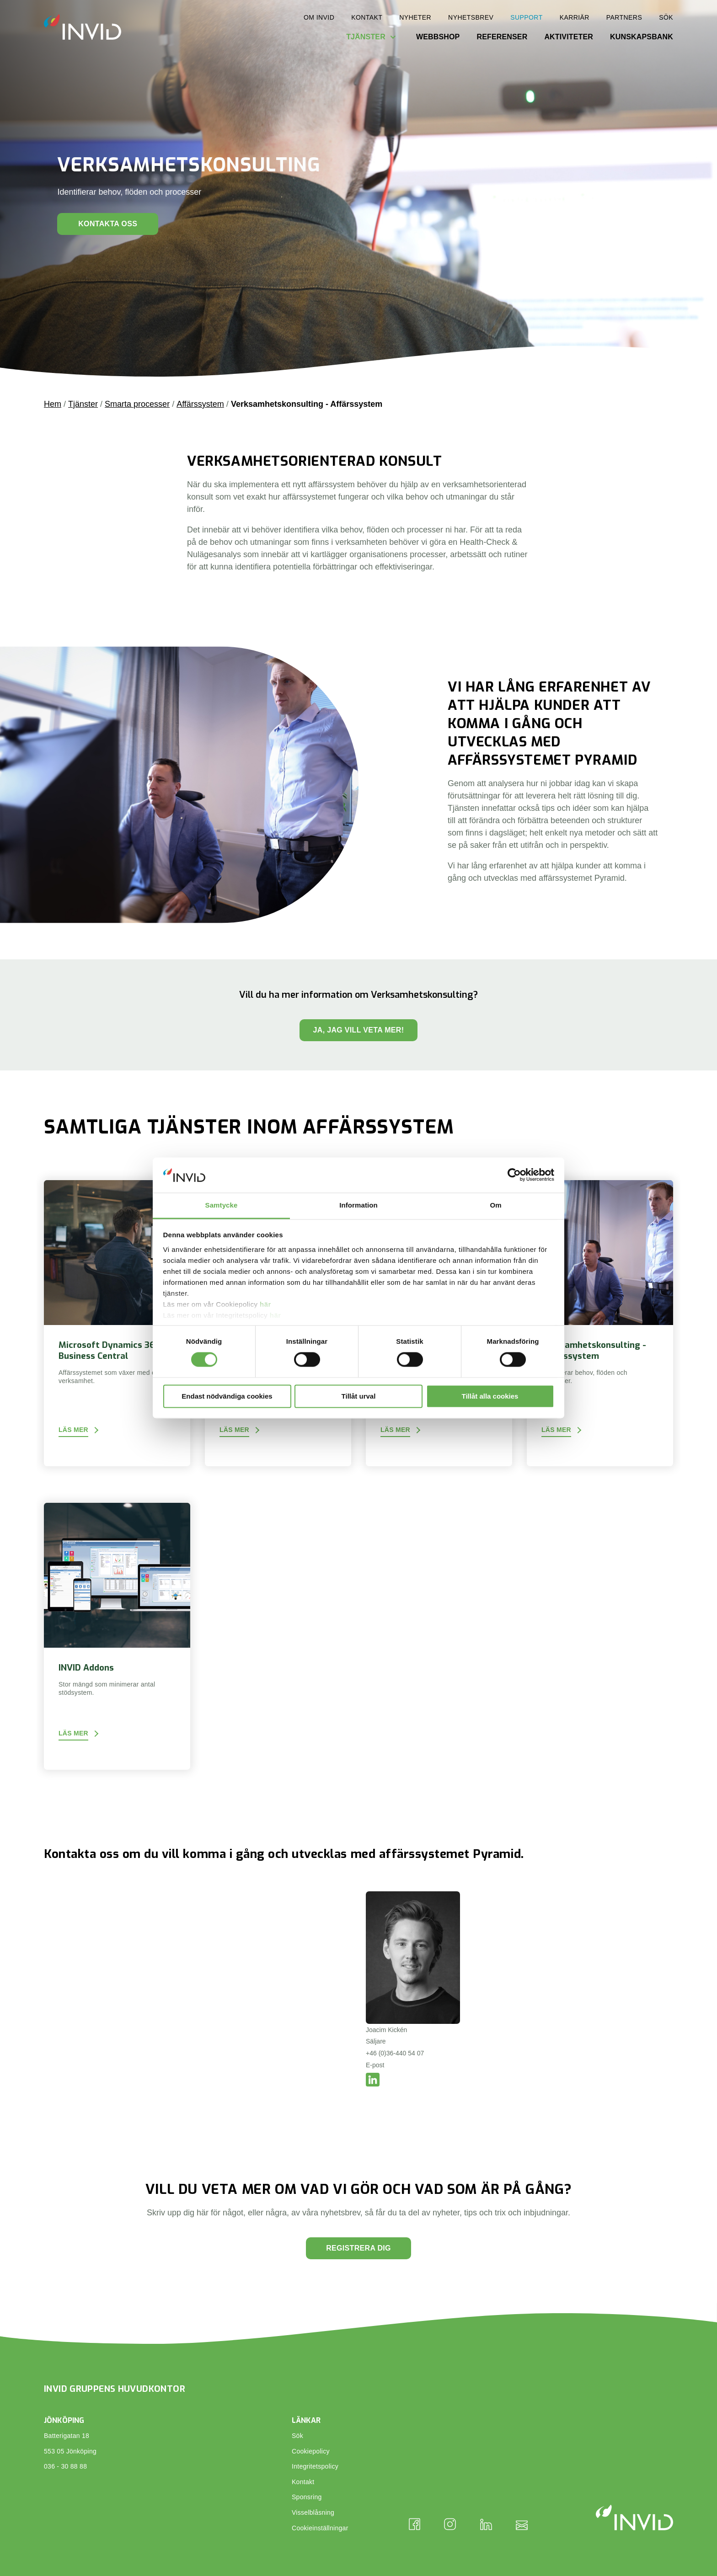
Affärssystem (200, 404)
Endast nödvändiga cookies (227, 1396)
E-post (375, 2065)
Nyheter (415, 17)
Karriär (574, 17)
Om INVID (319, 17)
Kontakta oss (107, 224)
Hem (52, 404)
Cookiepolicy (311, 2451)
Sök (666, 17)
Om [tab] (495, 1205)
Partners (624, 17)
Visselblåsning (313, 2512)
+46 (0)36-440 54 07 (395, 2053)
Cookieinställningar (320, 2528)
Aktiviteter (568, 37)
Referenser (501, 37)
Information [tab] (358, 1205)
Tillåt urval (359, 1396)
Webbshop (438, 37)
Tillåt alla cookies (490, 1396)
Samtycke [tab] (221, 1205)
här (265, 1304)
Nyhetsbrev (470, 17)
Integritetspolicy (315, 2466)
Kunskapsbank (641, 37)
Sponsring (307, 2497)
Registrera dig (358, 2248)
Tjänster (365, 37)
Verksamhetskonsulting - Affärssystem (306, 404)
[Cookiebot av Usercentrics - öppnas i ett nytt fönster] (514, 1175)
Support (526, 17)
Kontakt (366, 17)
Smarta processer (137, 404)
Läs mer (73, 1429)
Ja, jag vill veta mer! (358, 1030)
